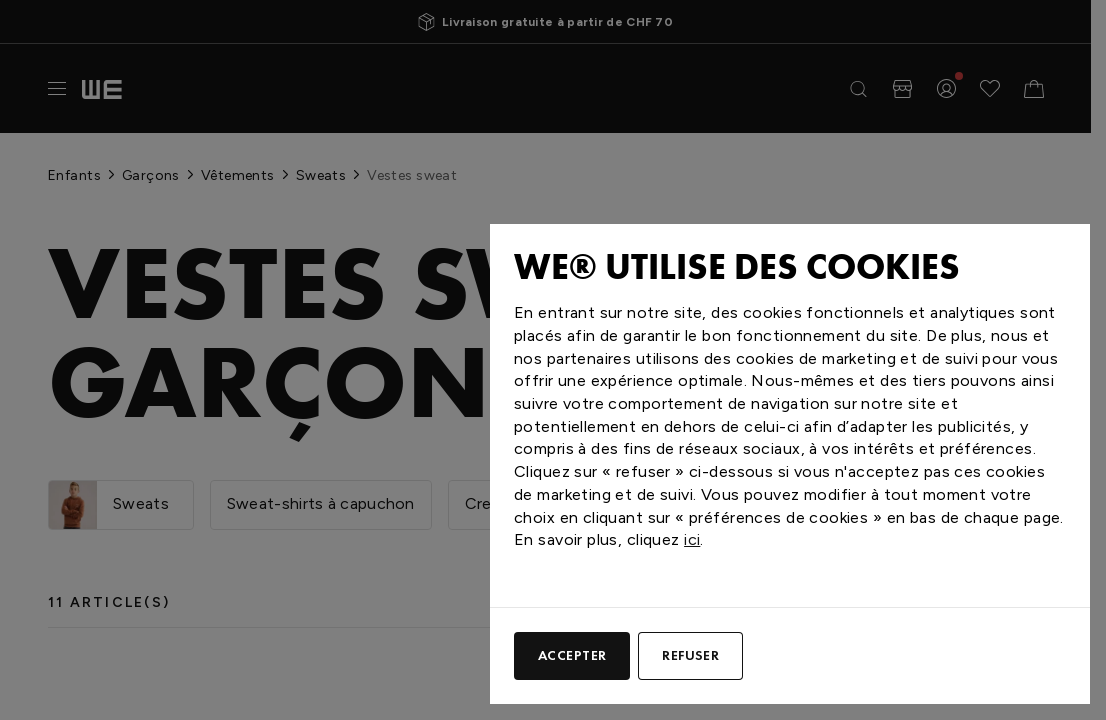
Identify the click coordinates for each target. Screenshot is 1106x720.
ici (692, 539)
